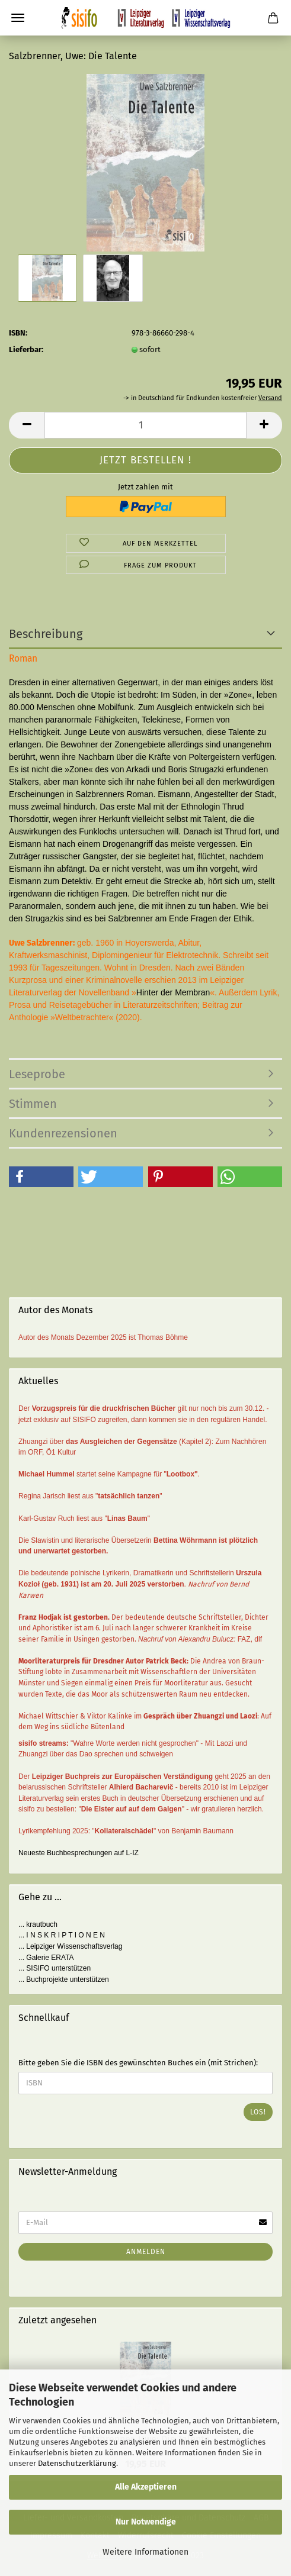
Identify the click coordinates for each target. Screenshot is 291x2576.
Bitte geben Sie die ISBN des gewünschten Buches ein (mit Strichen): (138, 2062)
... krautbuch (37, 1924)
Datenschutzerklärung (77, 2463)
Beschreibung (45, 634)
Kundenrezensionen (63, 1133)
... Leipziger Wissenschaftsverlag (70, 1946)
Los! (258, 2112)
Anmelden (145, 2252)
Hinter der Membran (173, 992)
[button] (41, 1176)
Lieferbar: (26, 349)
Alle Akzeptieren (146, 2487)
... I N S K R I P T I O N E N (61, 1935)
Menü (17, 17)
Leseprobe (37, 1074)
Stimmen (33, 1104)
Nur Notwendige (146, 2522)
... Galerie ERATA (46, 1957)
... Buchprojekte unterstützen (63, 1979)
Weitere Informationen (145, 2552)
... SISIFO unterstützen (54, 1968)
